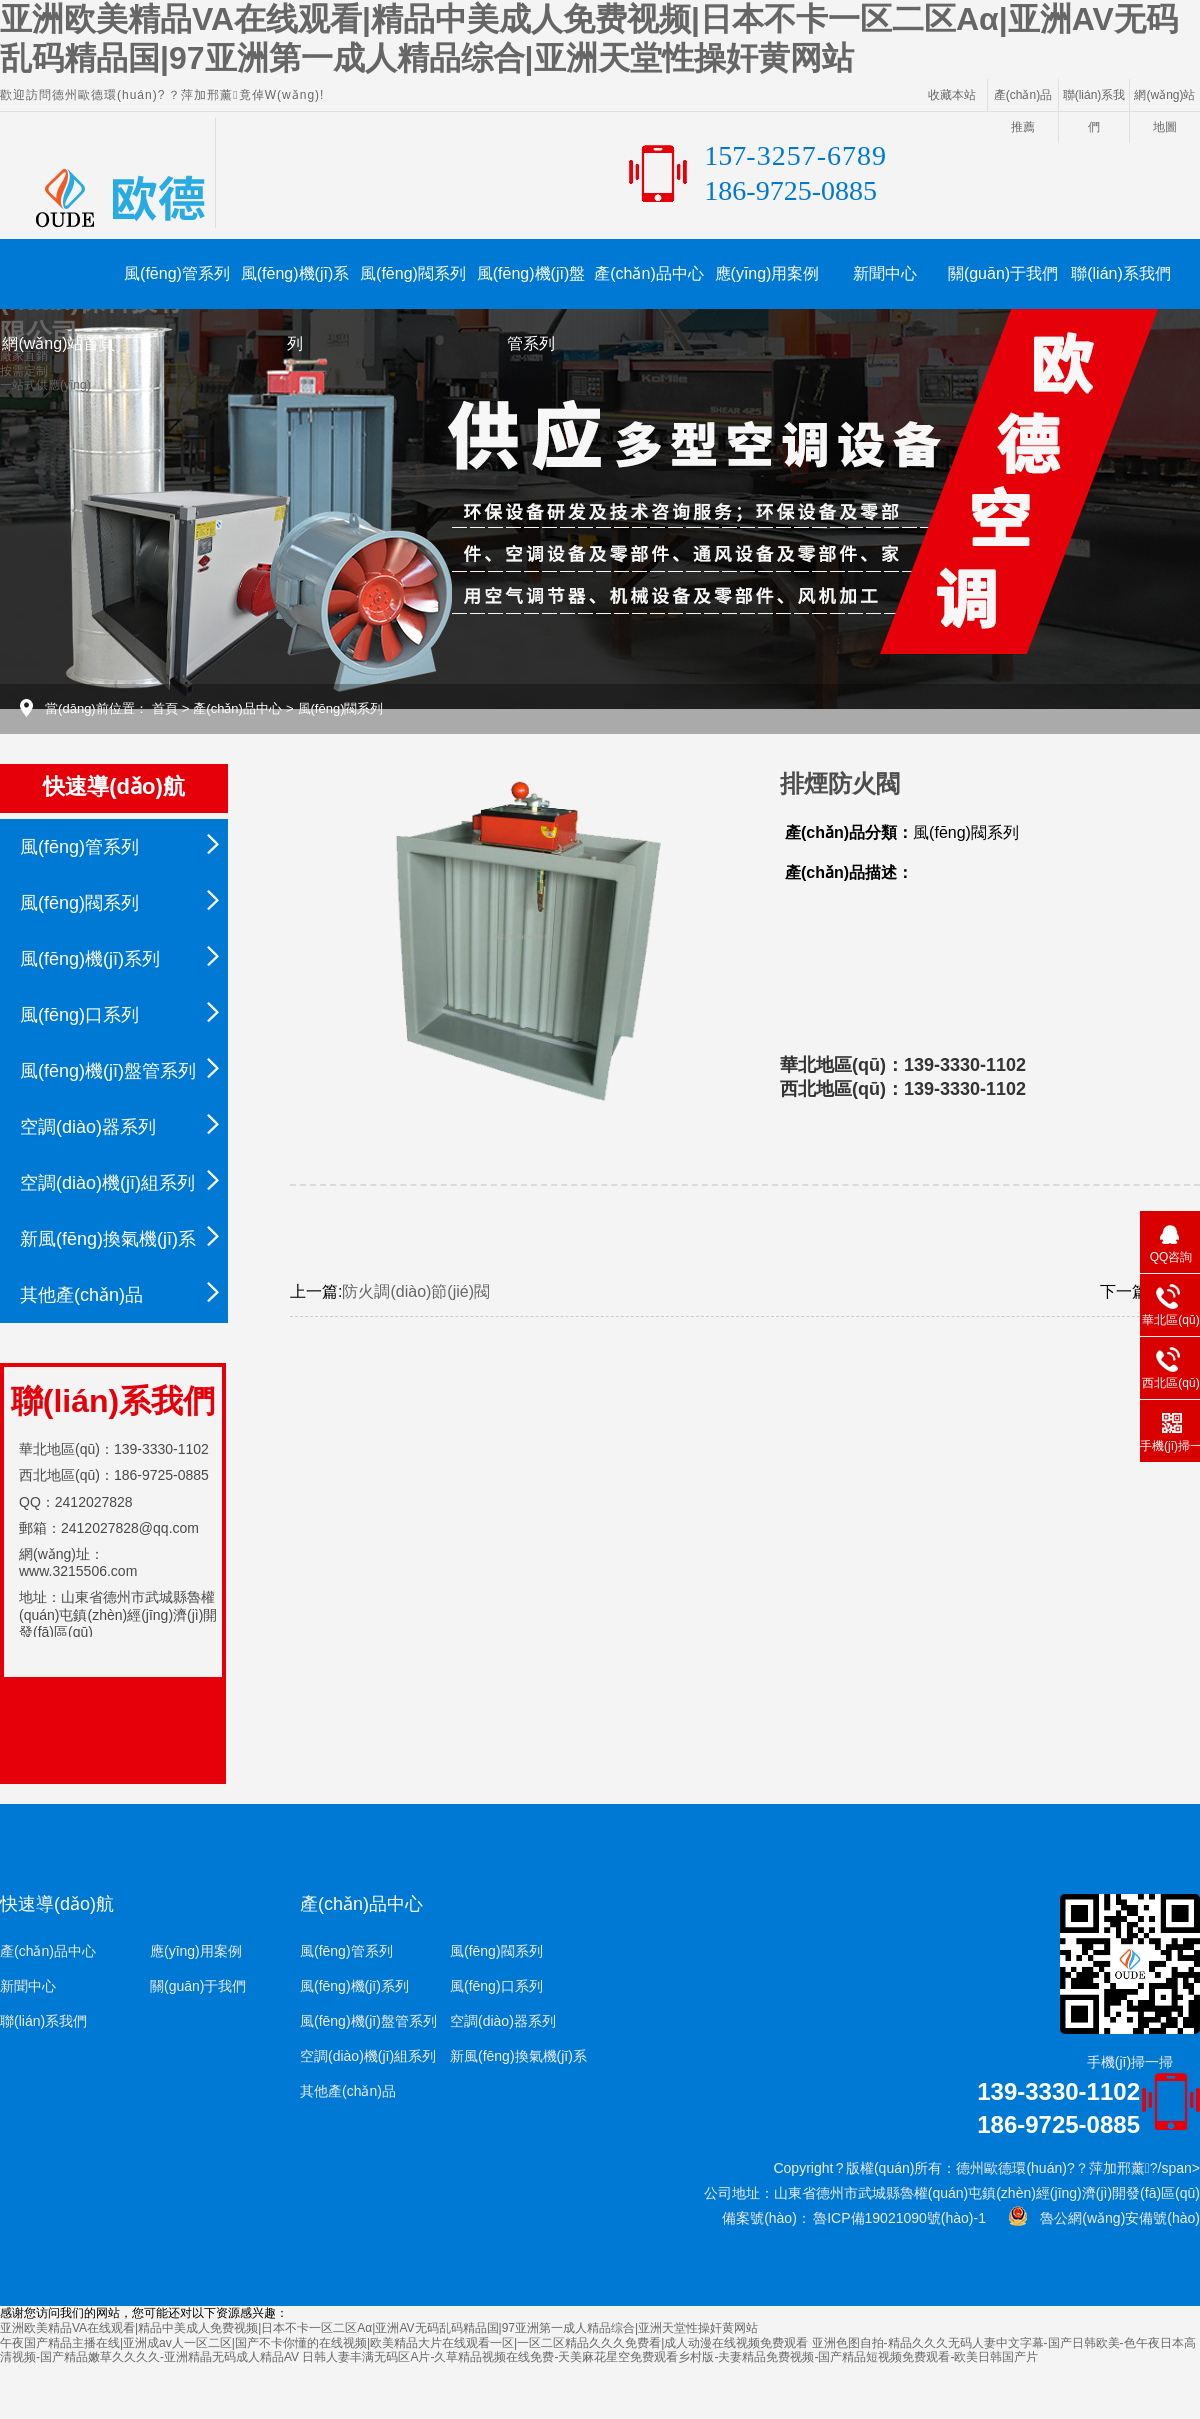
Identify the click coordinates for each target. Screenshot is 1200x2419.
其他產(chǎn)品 (81, 1295)
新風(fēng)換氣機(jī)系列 (108, 1248)
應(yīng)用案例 (767, 273)
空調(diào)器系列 (88, 1127)
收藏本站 (952, 95)
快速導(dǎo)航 (57, 1904)
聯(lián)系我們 (1121, 273)
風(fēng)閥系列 (413, 273)
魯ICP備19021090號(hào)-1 (898, 2218)
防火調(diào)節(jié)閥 (416, 1291)
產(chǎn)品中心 (648, 273)
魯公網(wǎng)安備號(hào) (1114, 2218)
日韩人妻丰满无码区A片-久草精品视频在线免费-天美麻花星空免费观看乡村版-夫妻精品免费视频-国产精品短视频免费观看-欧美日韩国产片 (670, 2357)
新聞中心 (885, 273)
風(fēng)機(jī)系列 (295, 287)
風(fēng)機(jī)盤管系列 (531, 287)
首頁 (165, 708)
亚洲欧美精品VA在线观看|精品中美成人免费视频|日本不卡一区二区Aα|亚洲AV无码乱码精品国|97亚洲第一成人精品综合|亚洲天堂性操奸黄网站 (379, 2328)
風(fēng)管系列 (177, 273)
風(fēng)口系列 (79, 1015)
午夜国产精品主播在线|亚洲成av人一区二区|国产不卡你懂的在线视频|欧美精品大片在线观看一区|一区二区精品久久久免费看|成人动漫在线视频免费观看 (404, 2343)
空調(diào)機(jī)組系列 (107, 1183)
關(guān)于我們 (1003, 273)
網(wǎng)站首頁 (58, 343)
